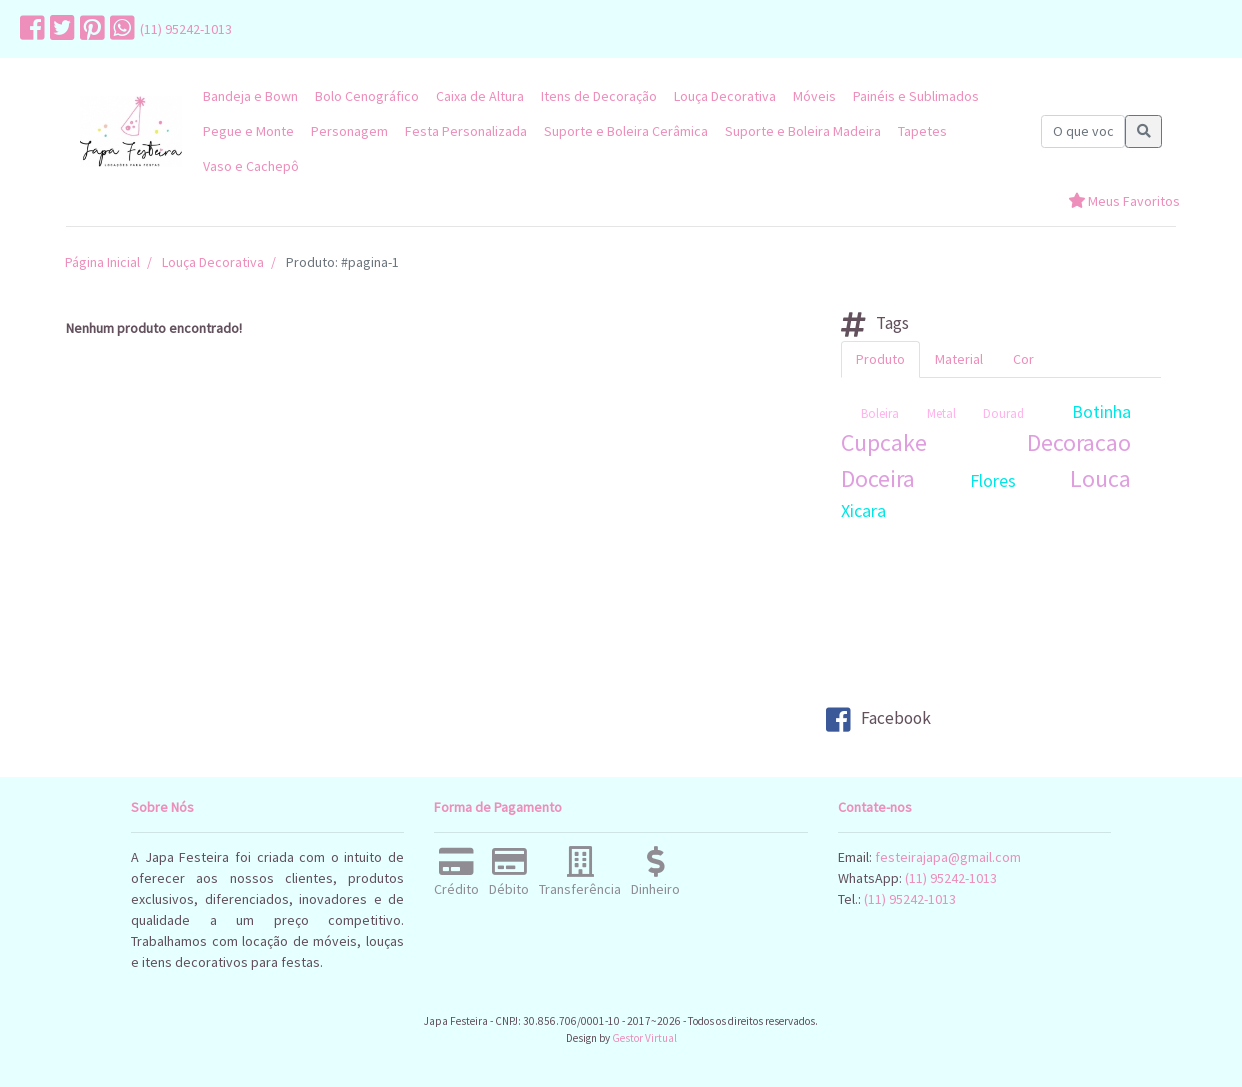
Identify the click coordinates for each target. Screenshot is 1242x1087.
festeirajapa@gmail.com (948, 857)
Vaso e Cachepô (251, 166)
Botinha (1101, 411)
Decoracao (1079, 442)
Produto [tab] (880, 359)
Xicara (863, 510)
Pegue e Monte (248, 131)
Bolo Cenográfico (367, 96)
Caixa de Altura (480, 96)
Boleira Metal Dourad (942, 413)
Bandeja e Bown (250, 96)
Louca (1100, 478)
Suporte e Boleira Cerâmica (626, 131)
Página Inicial (102, 262)
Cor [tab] (1023, 359)
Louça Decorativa (725, 96)
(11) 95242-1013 (186, 29)
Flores (993, 480)
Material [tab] (959, 359)
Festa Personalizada (466, 131)
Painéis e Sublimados (916, 96)
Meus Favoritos (1124, 201)
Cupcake (884, 442)
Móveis (814, 96)
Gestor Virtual (644, 1038)
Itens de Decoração (599, 96)
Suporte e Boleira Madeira (803, 131)
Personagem (349, 131)
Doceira (878, 478)
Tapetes (922, 131)
